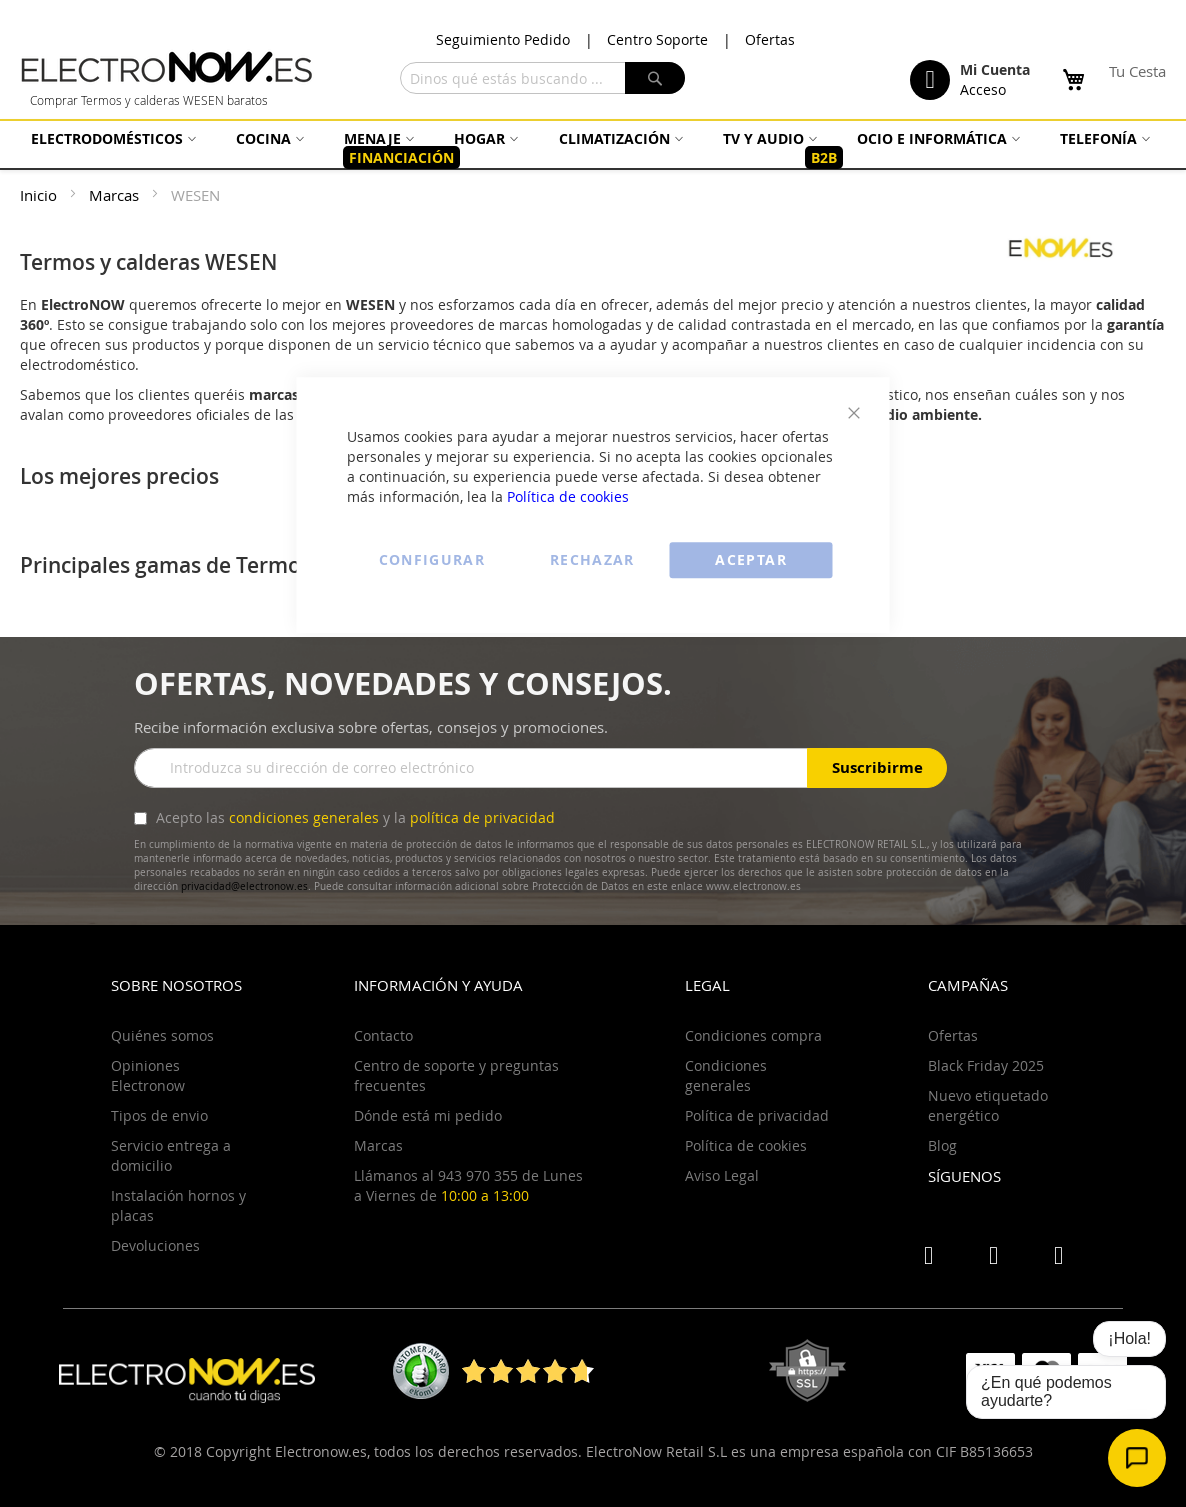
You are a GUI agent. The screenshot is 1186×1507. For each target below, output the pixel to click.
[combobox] (542, 78)
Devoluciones (155, 1245)
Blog (942, 1145)
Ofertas (770, 39)
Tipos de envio (159, 1115)
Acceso (983, 89)
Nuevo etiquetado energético (988, 1105)
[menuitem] (111, 138)
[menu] (593, 148)
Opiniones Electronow (148, 1075)
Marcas (116, 195)
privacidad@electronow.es (244, 886)
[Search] (655, 78)
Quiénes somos (162, 1035)
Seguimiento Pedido (503, 39)
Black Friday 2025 (986, 1065)
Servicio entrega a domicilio (171, 1155)
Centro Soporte (657, 39)
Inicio (40, 195)
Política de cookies (568, 496)
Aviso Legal (722, 1175)
